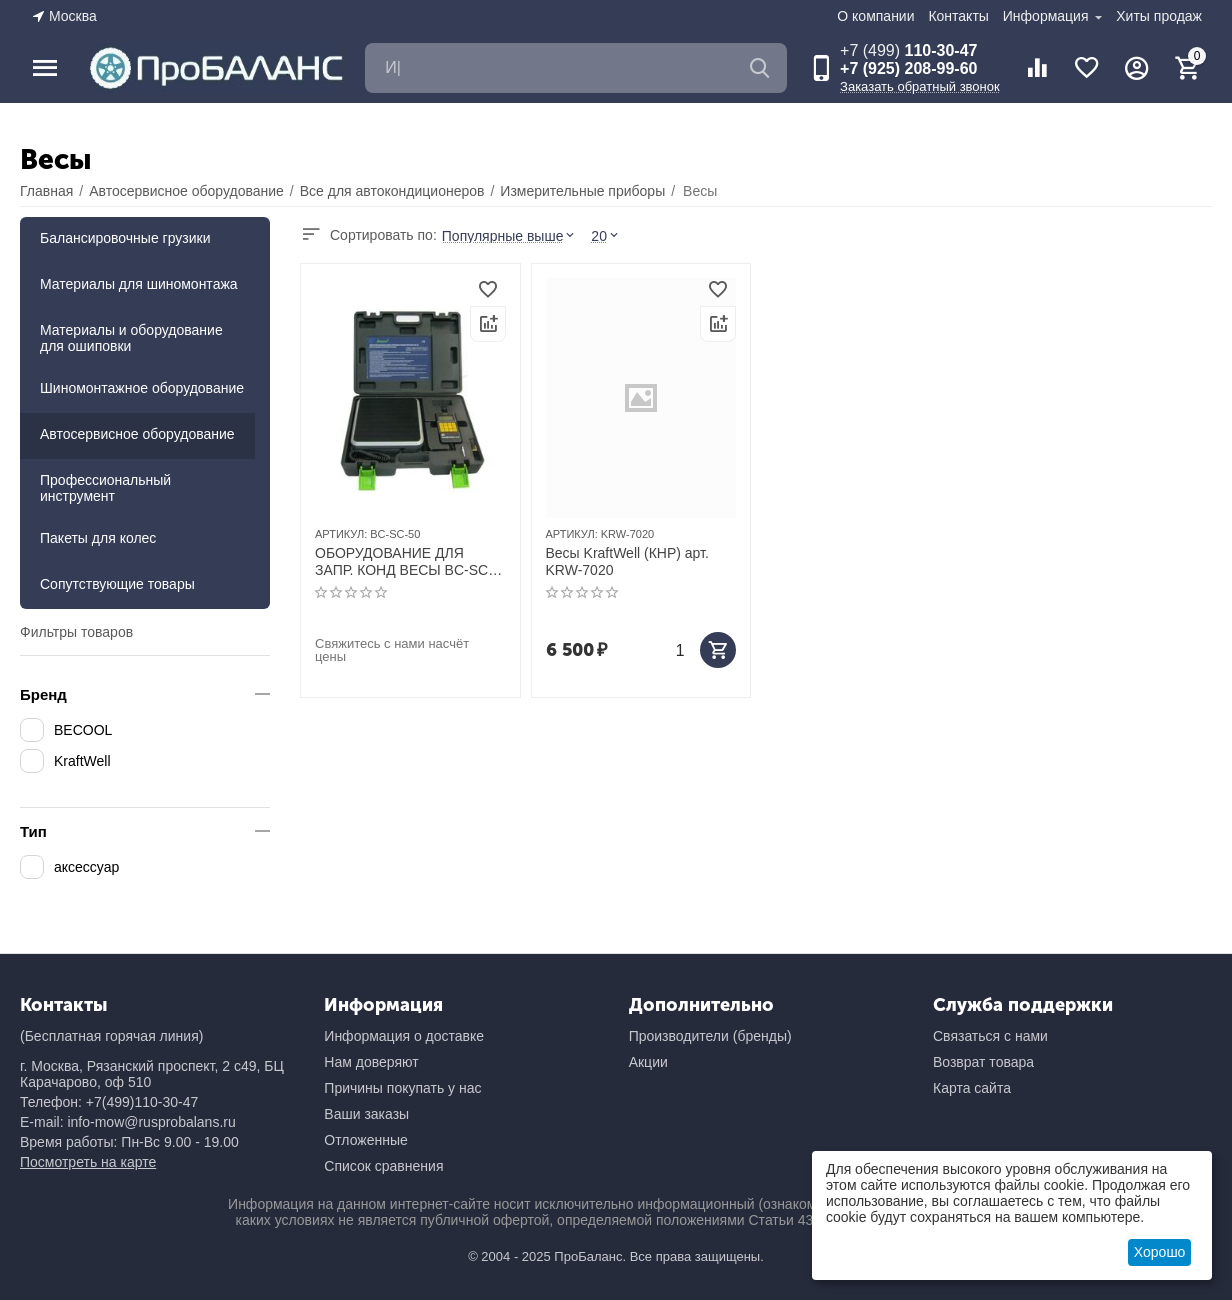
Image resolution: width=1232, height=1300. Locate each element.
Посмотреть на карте (88, 1162)
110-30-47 (908, 50)
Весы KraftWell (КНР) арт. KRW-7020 (627, 561)
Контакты (958, 16)
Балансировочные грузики (125, 238)
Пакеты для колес (98, 538)
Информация (1048, 16)
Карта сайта (972, 1088)
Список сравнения (383, 1166)
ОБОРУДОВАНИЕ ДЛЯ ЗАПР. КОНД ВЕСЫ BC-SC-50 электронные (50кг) (404, 562)
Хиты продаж (1159, 16)
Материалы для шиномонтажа (139, 284)
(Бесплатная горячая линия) (111, 1036)
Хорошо (1160, 1252)
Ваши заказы (366, 1114)
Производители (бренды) (710, 1036)
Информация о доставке (404, 1036)
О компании (875, 16)
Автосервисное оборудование (137, 434)
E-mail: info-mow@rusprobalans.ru (128, 1122)
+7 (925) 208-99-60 (908, 68)
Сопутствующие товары (117, 584)
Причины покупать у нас (402, 1088)
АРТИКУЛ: (341, 534)
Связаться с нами (990, 1036)
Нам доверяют (371, 1062)
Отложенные (365, 1140)
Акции (648, 1062)
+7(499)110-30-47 (142, 1102)
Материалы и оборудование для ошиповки (131, 338)
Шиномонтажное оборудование (142, 388)
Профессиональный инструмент (105, 488)
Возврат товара (983, 1062)
